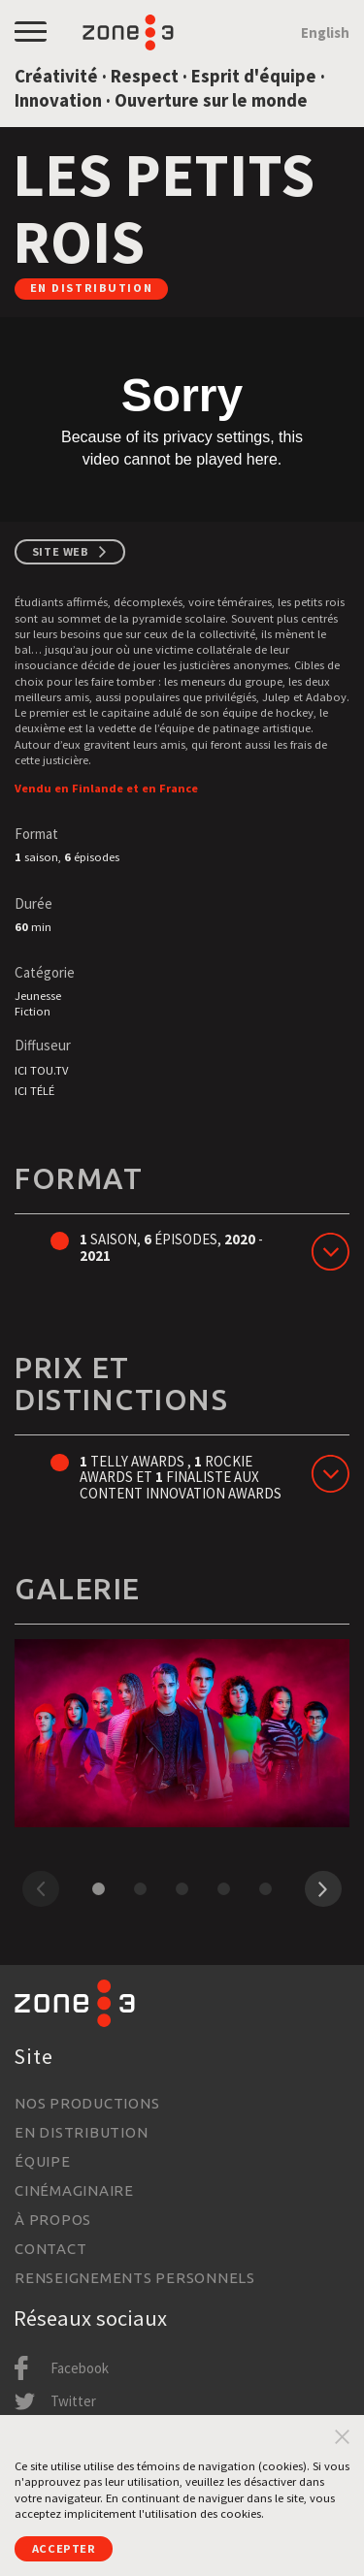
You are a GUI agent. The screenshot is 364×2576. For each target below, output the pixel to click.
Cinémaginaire (74, 2190)
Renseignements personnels (135, 2278)
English (325, 32)
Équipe (43, 2161)
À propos (53, 2219)
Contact (50, 2248)
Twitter (73, 2401)
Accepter (64, 2548)
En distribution (81, 2132)
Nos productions (87, 2103)
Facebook (79, 2368)
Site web (60, 551)
